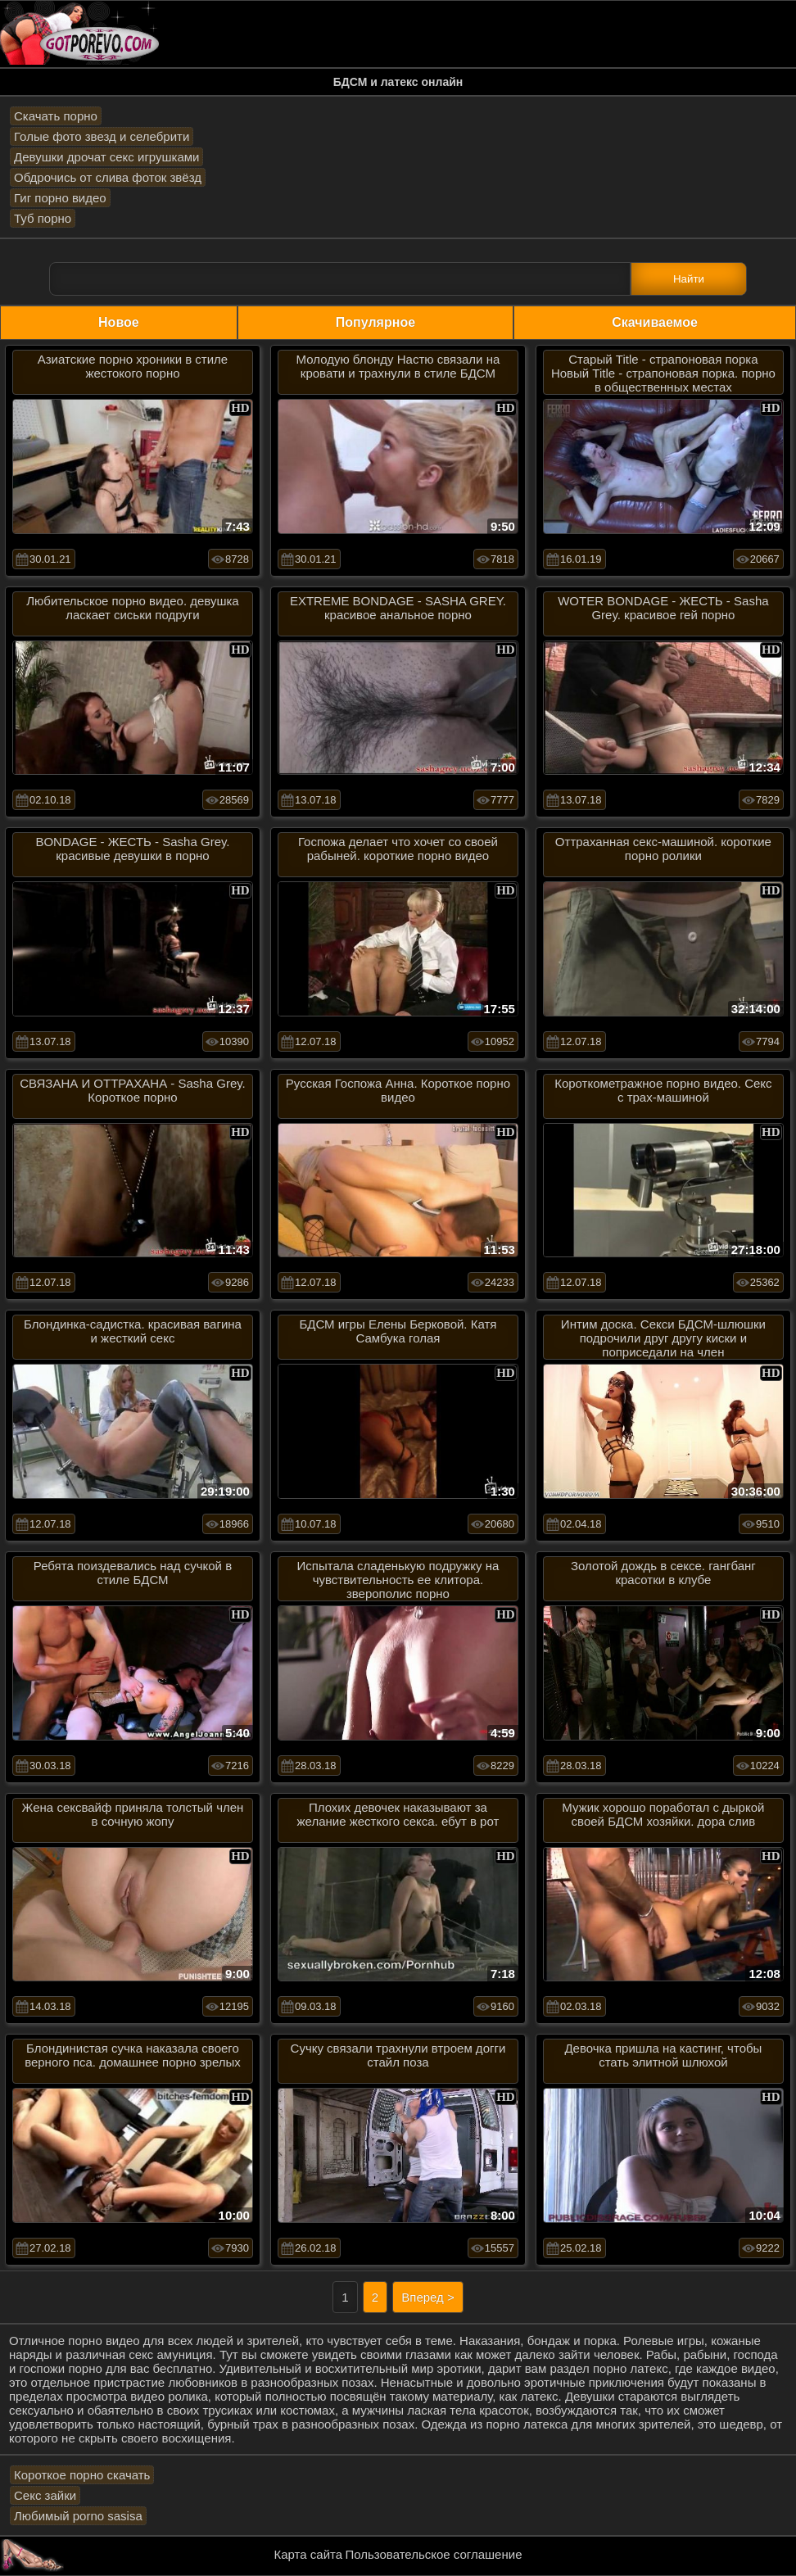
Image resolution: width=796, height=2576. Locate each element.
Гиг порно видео (60, 198)
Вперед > (428, 2297)
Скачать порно (55, 116)
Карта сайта (308, 2554)
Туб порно (42, 218)
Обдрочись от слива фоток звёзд (107, 177)
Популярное (375, 322)
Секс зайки (45, 2495)
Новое (118, 322)
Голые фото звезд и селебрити (101, 136)
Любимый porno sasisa (78, 2516)
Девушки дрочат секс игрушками (106, 157)
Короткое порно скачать (82, 2475)
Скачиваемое (655, 322)
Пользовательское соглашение (433, 2554)
